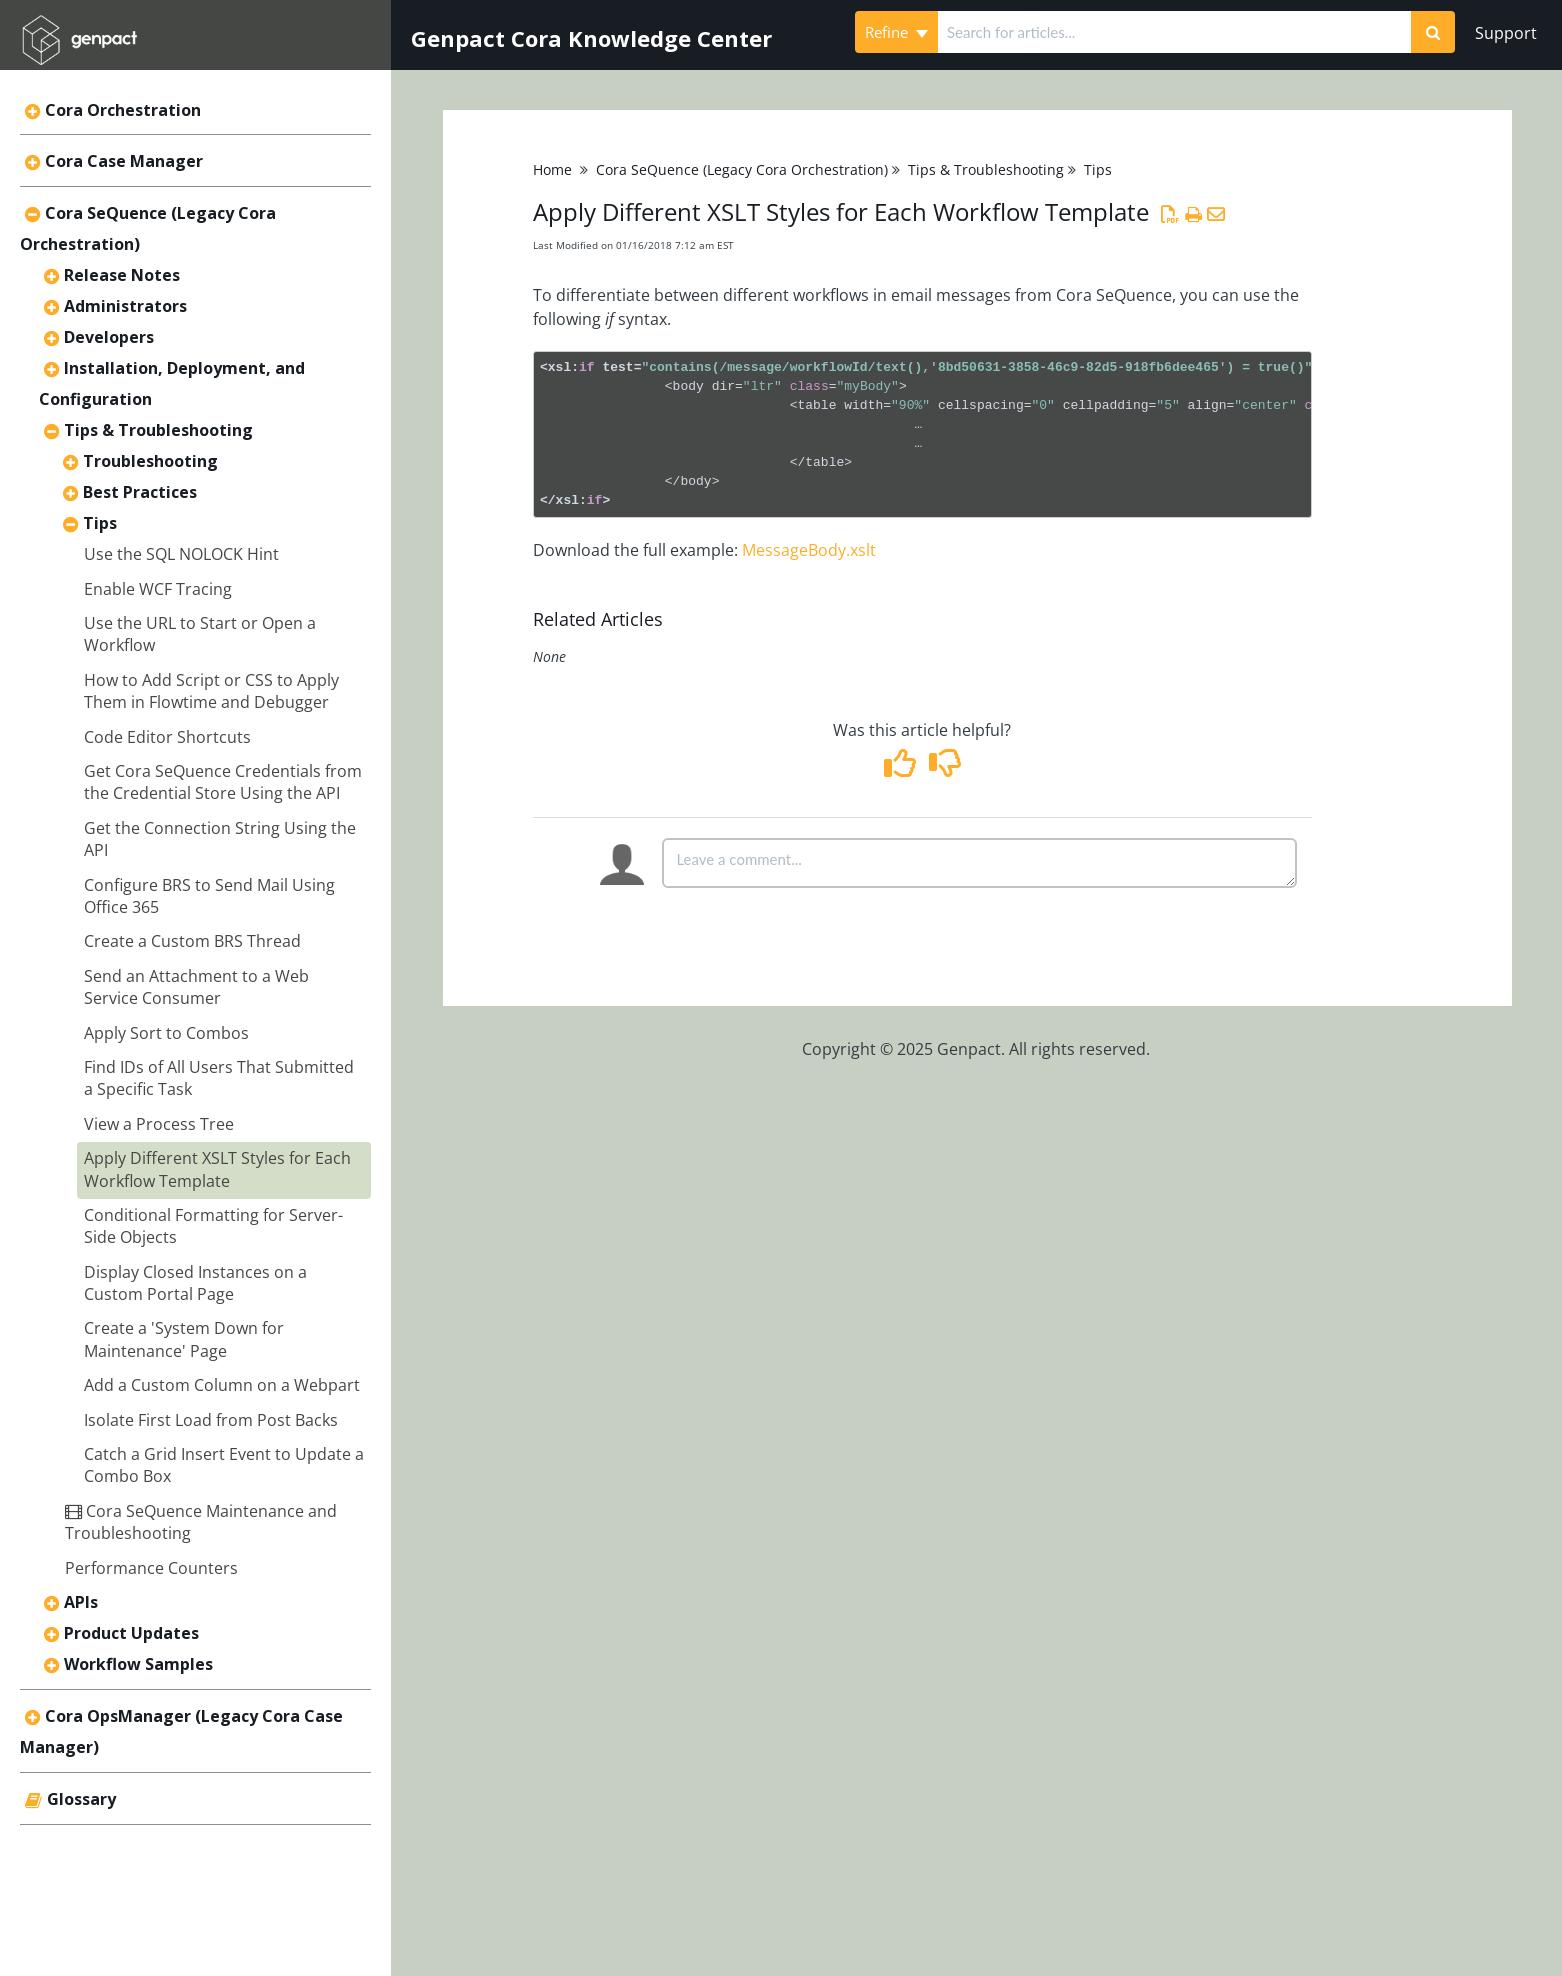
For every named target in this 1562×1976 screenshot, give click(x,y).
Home (552, 169)
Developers (109, 337)
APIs (81, 1602)
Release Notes (122, 275)
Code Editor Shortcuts (167, 737)
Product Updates (131, 1633)
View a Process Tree (159, 1124)
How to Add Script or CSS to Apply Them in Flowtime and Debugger (211, 691)
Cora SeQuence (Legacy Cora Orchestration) (742, 169)
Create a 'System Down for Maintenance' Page (184, 1339)
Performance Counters (151, 1568)
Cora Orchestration (123, 110)
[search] (1174, 32)
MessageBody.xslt (809, 550)
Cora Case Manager (124, 161)
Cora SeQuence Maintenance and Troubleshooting (201, 1522)
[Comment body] (979, 863)
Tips (100, 523)
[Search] (1433, 32)
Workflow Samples (138, 1664)
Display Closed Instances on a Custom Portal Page (195, 1283)
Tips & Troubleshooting (158, 430)
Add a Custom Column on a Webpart (222, 1385)
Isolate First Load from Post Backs (211, 1420)
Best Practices (140, 492)
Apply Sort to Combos (166, 1033)
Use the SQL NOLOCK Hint (181, 554)
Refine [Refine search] (896, 32)
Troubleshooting (150, 461)
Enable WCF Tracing (158, 589)
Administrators (125, 306)
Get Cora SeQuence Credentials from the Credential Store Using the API (223, 782)
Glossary (81, 1799)
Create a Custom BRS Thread (192, 941)
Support (1506, 33)
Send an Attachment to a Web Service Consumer (196, 987)
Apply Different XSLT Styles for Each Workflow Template (217, 1169)
